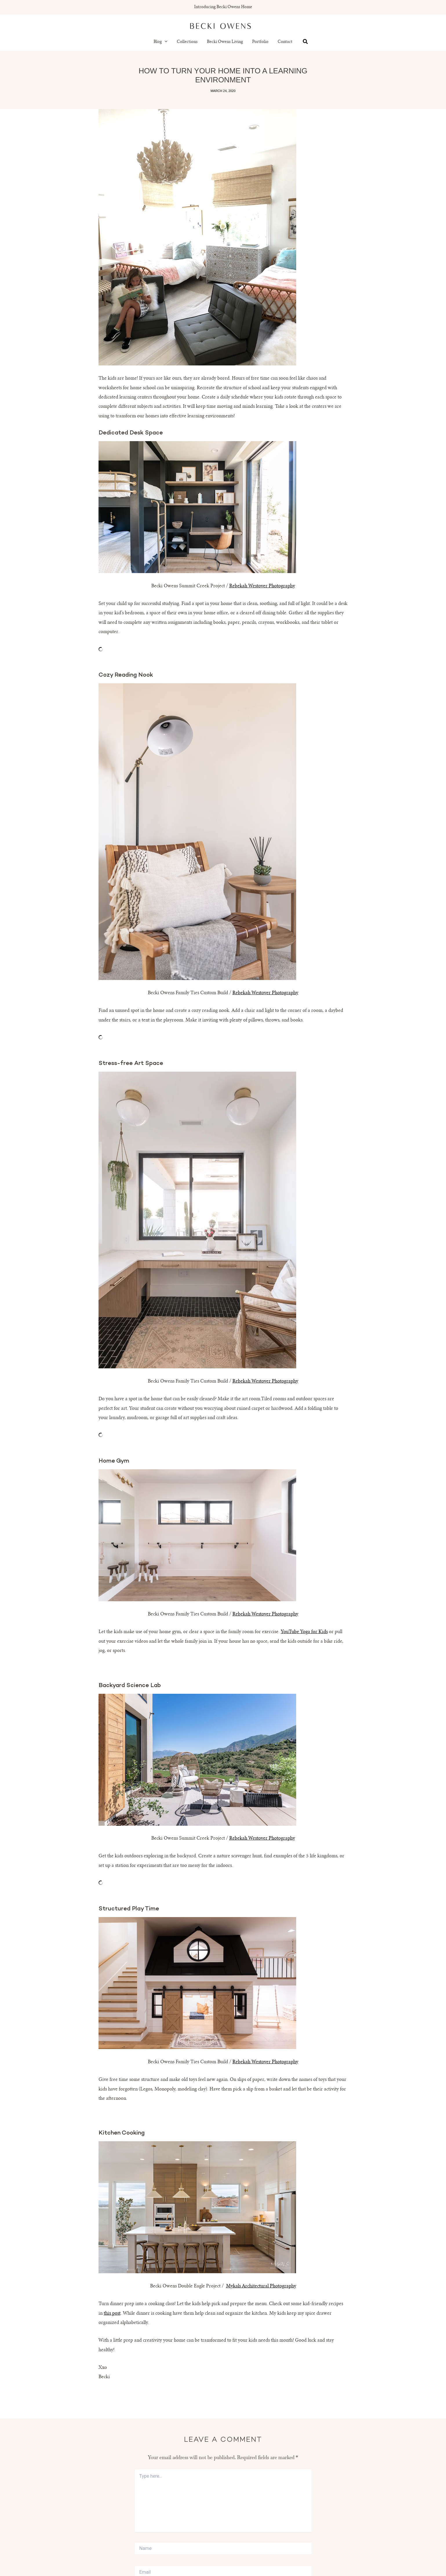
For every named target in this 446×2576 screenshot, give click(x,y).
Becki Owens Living (225, 42)
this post (112, 2313)
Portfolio (260, 42)
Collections (187, 42)
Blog (161, 42)
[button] (165, 42)
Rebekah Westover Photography (262, 586)
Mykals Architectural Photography (261, 2286)
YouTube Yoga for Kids (304, 1632)
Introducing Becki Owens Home (223, 7)
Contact (285, 42)
